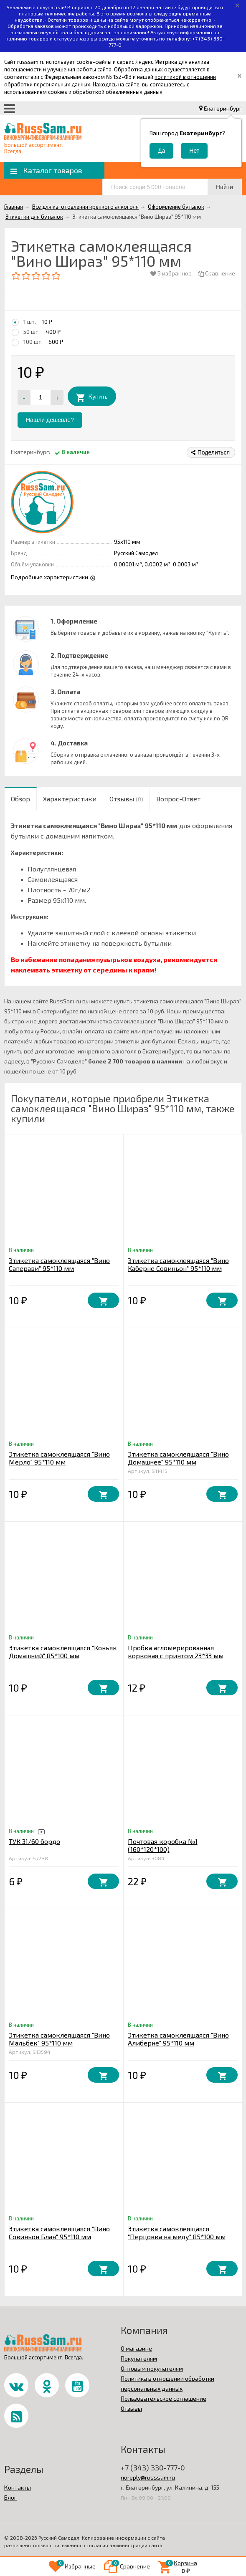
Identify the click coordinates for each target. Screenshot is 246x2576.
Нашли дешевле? (50, 420)
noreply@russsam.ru (148, 2477)
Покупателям (139, 2358)
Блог (10, 2497)
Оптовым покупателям (152, 2368)
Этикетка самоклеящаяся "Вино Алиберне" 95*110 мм (178, 2039)
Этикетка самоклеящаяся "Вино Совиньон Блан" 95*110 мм (59, 2232)
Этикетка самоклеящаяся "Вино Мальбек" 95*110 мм (59, 2039)
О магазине (136, 2348)
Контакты (17, 2487)
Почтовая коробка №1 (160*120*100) (163, 1845)
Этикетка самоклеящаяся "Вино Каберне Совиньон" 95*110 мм (178, 1264)
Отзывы (131, 2408)
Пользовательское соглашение (163, 2398)
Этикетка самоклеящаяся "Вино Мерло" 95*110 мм (59, 1458)
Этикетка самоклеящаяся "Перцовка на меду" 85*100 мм (177, 2232)
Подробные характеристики (49, 577)
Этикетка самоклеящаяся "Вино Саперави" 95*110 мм (59, 1264)
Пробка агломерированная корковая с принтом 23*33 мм (175, 1651)
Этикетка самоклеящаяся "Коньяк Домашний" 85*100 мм (63, 1651)
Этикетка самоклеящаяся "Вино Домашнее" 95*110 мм (178, 1458)
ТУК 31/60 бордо (34, 1841)
